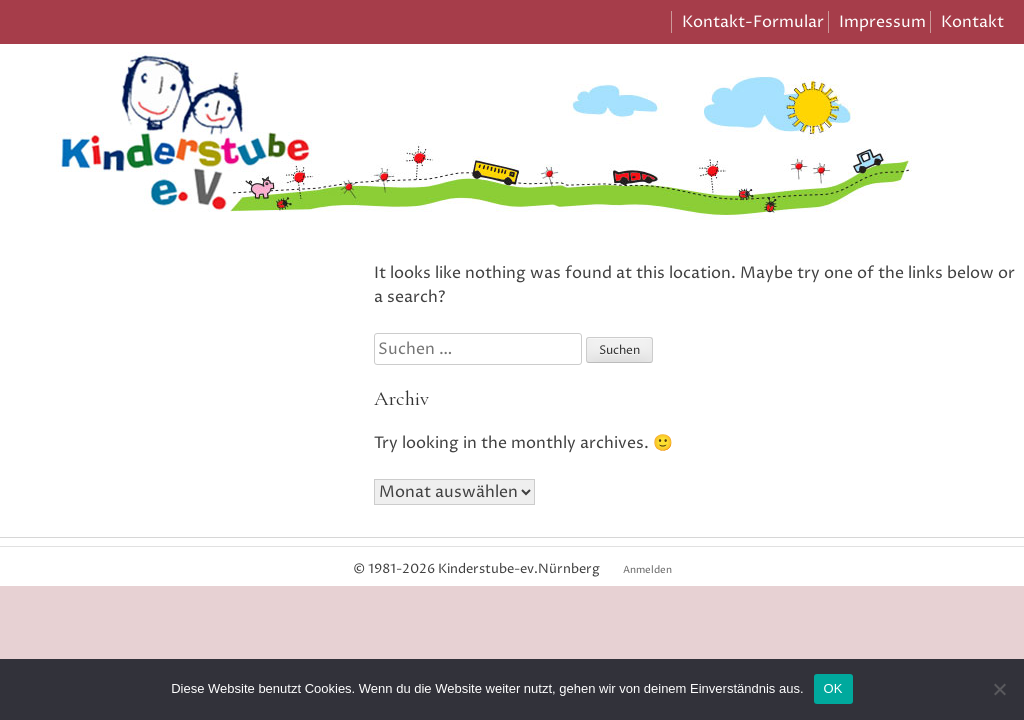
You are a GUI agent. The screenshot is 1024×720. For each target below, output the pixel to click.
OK (833, 688)
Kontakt (972, 22)
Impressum (882, 22)
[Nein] (999, 689)
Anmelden (647, 570)
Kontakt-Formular (753, 22)
